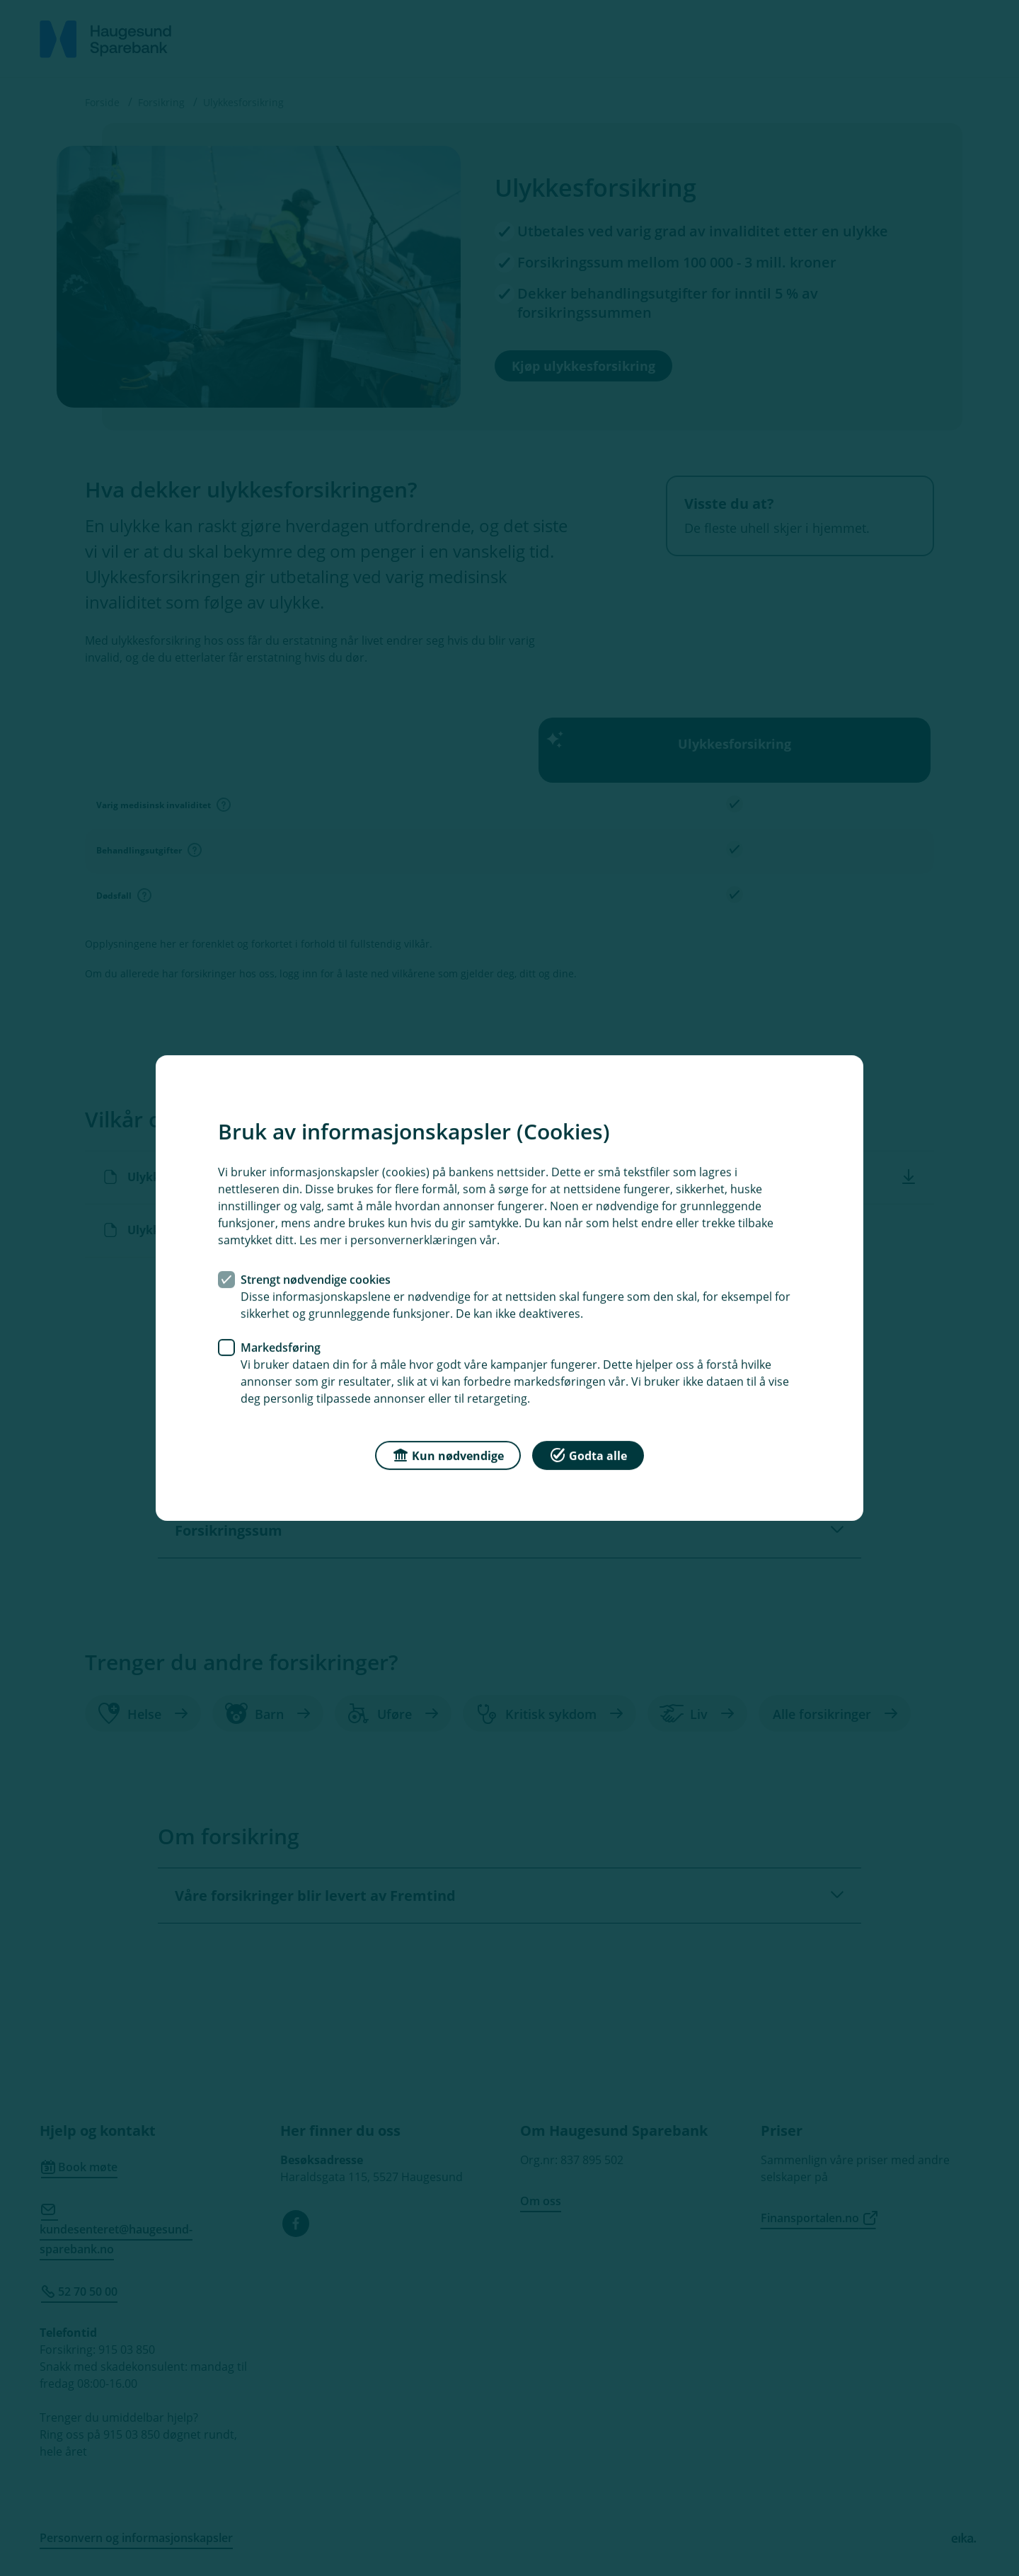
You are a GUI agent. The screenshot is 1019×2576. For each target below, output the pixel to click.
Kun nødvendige (448, 1455)
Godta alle (588, 1455)
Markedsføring (281, 1347)
